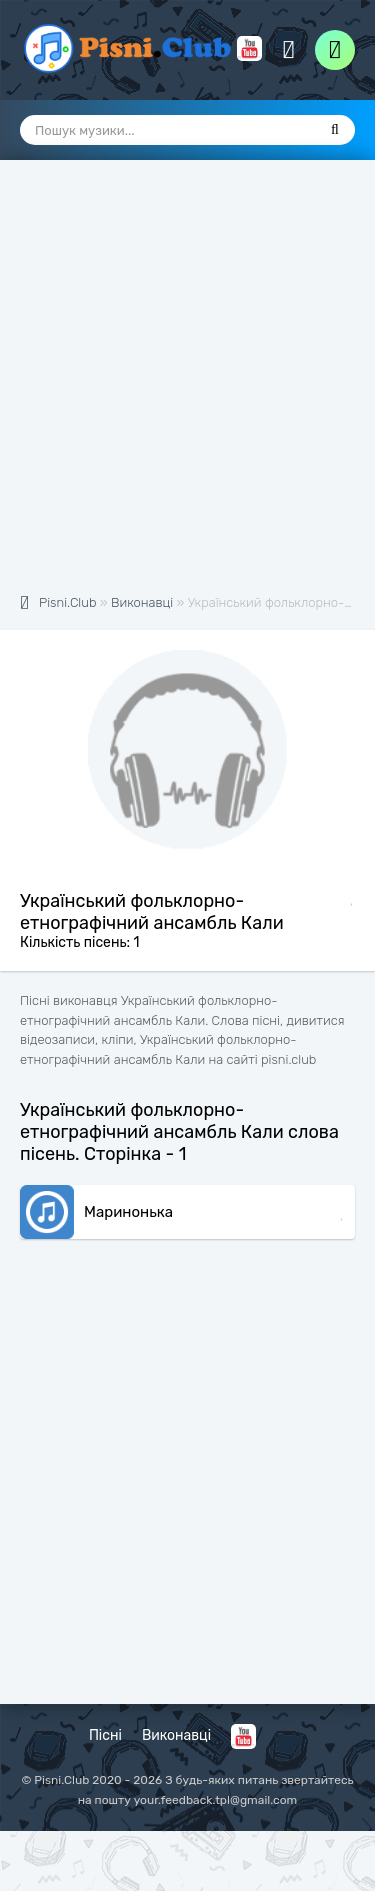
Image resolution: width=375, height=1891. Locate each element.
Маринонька (128, 1212)
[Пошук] (335, 130)
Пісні (105, 1735)
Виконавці (176, 1735)
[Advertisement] (187, 387)
